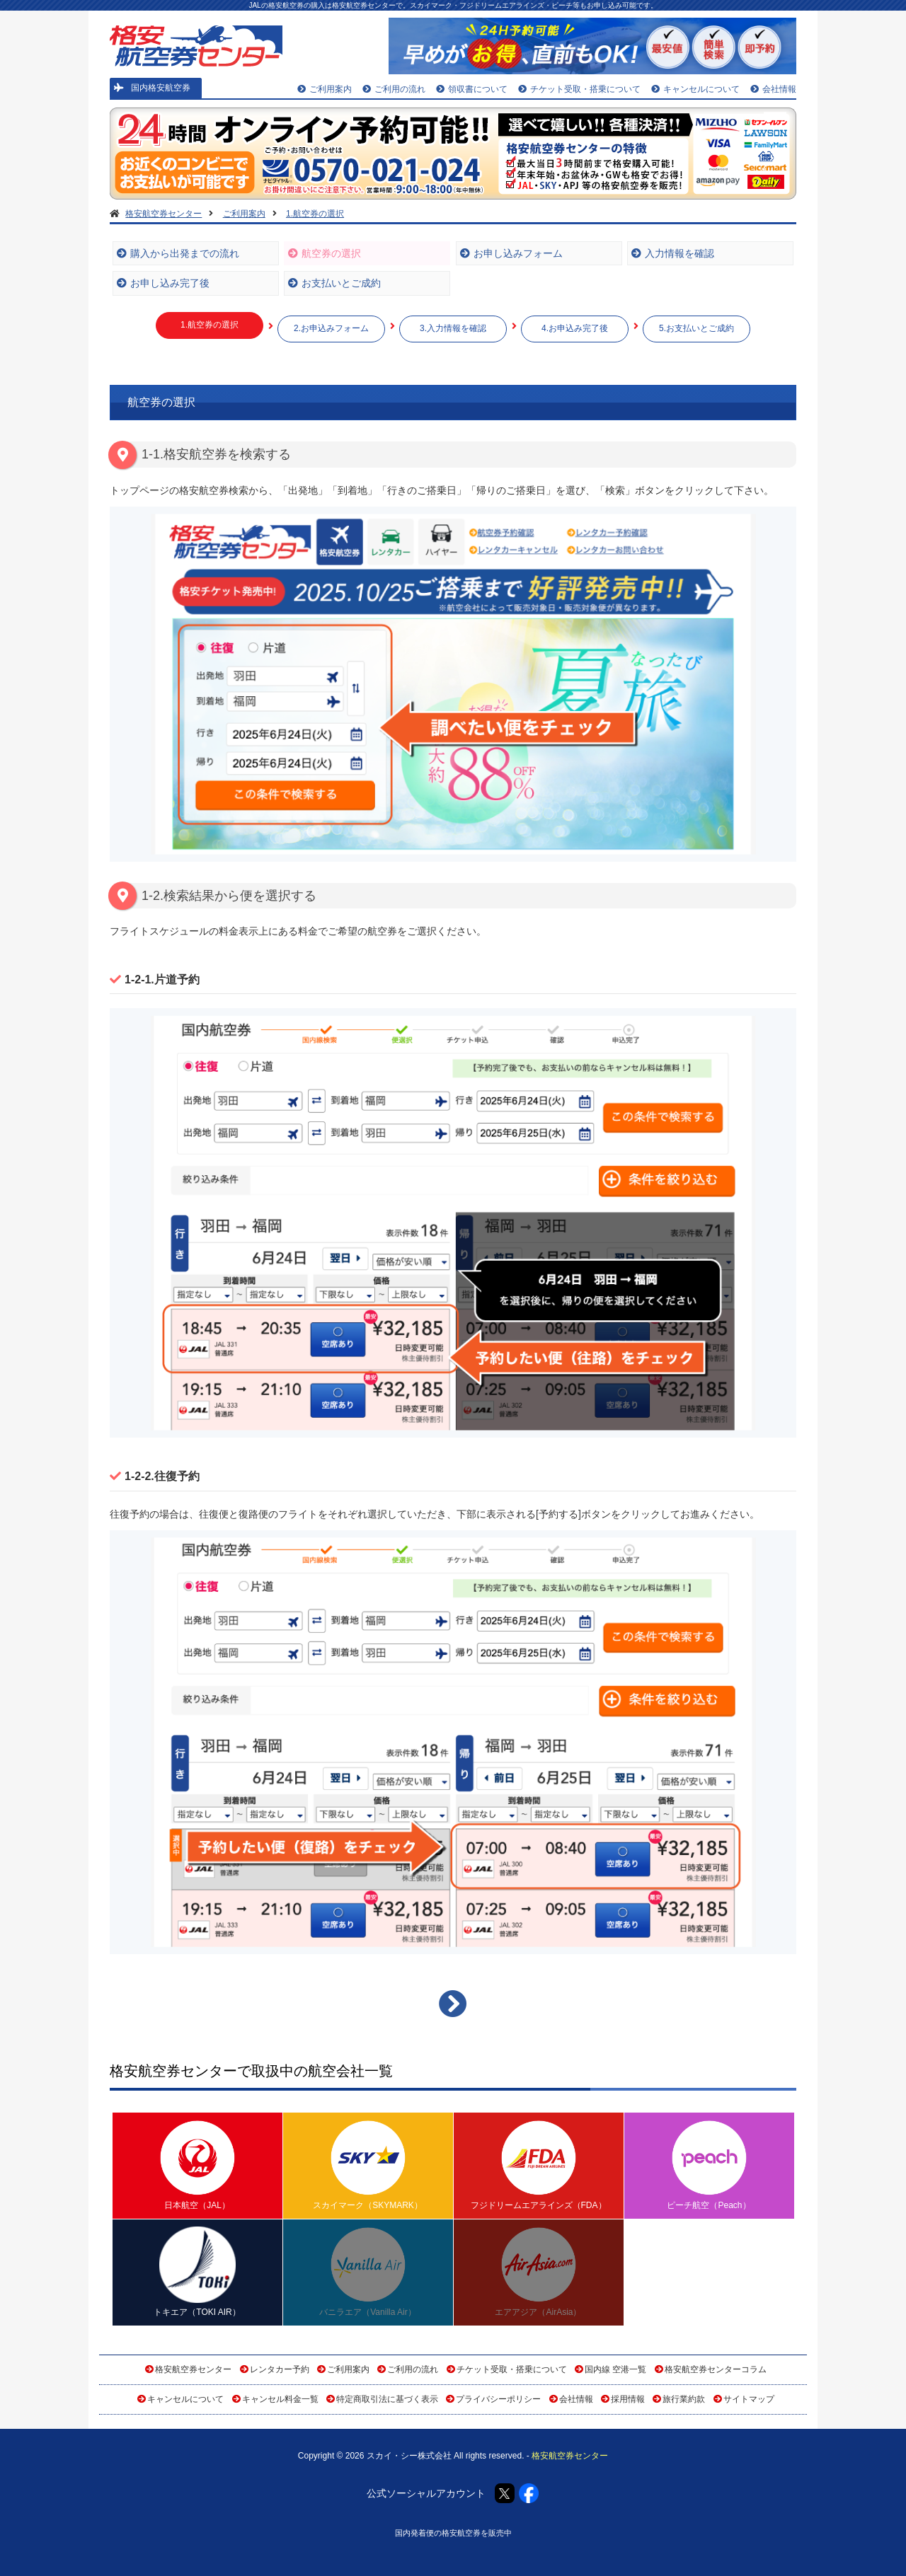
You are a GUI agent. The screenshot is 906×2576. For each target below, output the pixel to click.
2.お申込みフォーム (331, 328)
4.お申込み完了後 (574, 328)
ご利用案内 (324, 89)
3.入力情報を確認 (453, 328)
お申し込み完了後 (163, 283)
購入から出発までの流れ (178, 253)
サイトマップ (748, 2399)
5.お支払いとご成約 (696, 328)
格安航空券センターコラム (716, 2369)
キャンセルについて (695, 89)
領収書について (472, 89)
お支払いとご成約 (334, 283)
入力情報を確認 (672, 253)
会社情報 (773, 89)
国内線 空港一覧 (615, 2369)
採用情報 (628, 2399)
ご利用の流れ (393, 89)
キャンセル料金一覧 (280, 2399)
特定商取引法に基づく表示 (387, 2399)
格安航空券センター (193, 2369)
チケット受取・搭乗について (579, 89)
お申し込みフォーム (511, 253)
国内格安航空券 (152, 88)
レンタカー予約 (279, 2369)
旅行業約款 (684, 2399)
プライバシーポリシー (498, 2399)
